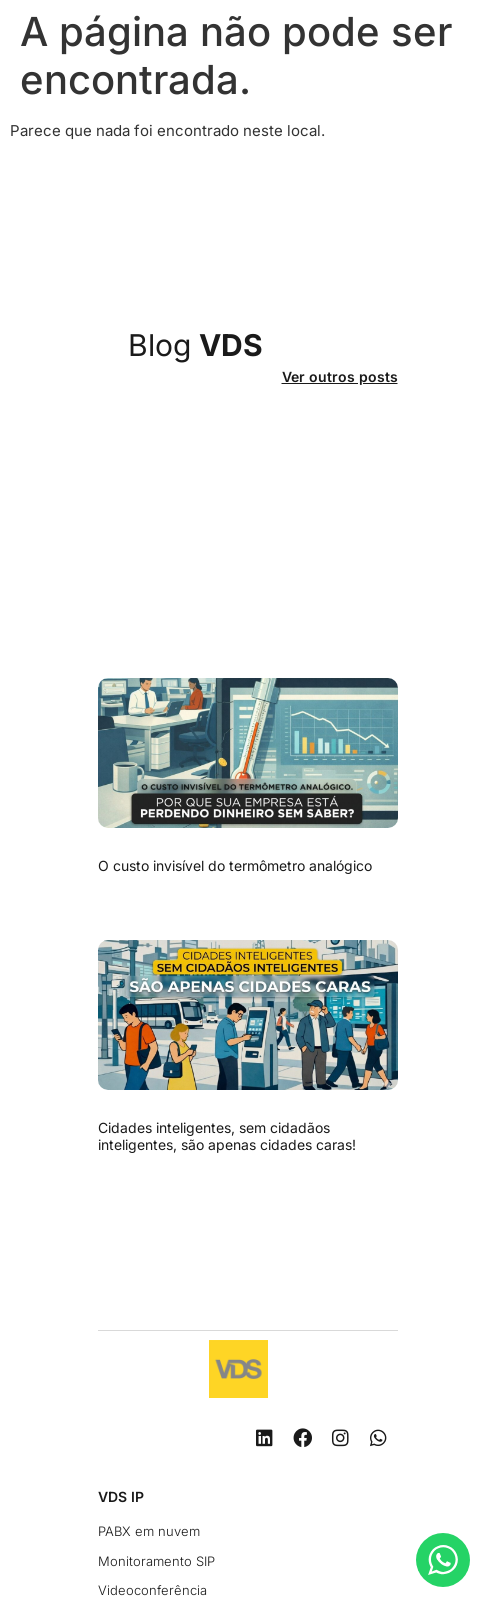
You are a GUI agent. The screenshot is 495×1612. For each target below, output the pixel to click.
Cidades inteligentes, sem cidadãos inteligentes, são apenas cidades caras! (227, 1136)
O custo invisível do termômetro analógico (235, 865)
